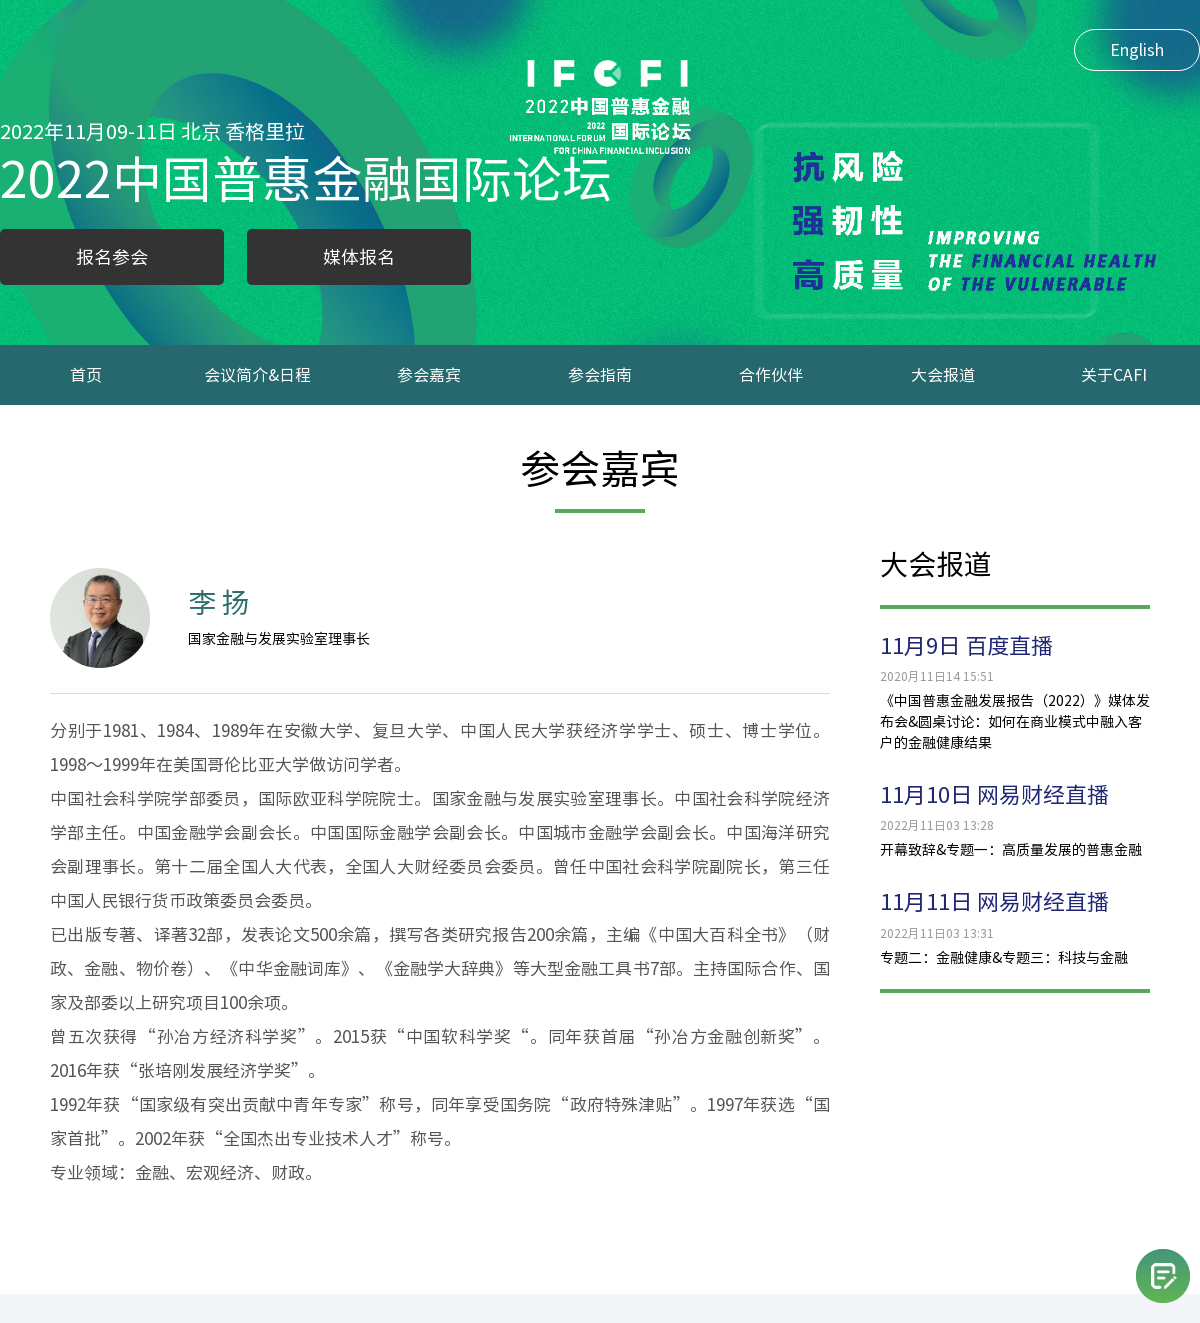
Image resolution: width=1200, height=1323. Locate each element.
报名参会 (112, 257)
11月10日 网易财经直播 (994, 795)
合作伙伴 (771, 375)
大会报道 (943, 375)
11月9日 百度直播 (966, 646)
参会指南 (600, 375)
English (1137, 50)
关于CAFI (1114, 375)
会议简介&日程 (257, 375)
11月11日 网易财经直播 (994, 902)
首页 (86, 375)
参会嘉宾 (429, 375)
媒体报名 (359, 257)
